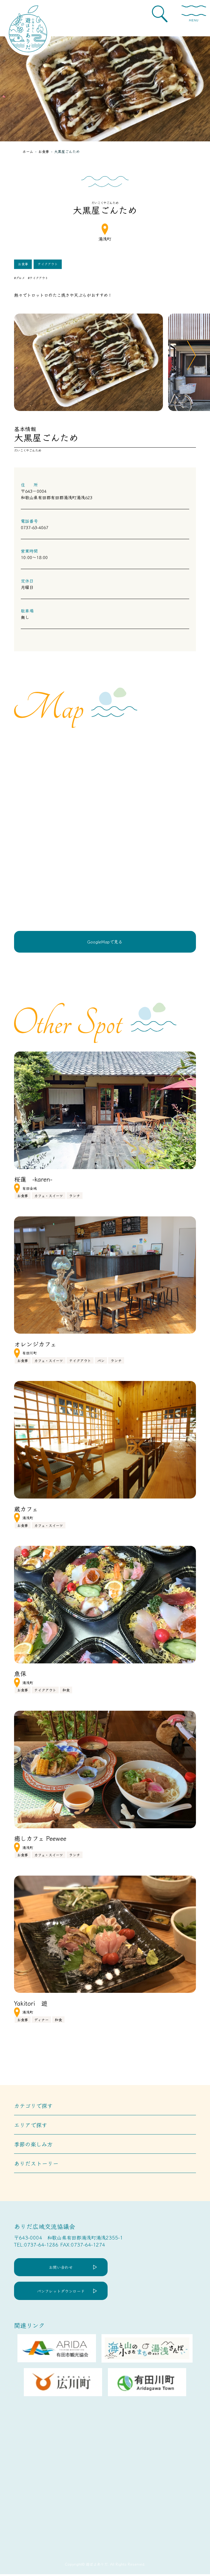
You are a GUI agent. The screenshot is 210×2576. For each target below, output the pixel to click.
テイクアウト (48, 263)
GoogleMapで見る (105, 942)
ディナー (41, 2020)
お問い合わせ (63, 2268)
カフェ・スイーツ (48, 1196)
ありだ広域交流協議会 (44, 2226)
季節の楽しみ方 (33, 2144)
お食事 (23, 263)
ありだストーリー (36, 2164)
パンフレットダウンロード (63, 2292)
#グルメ (19, 277)
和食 (66, 1690)
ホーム (27, 151)
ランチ (74, 1196)
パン (101, 1361)
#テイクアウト (38, 277)
